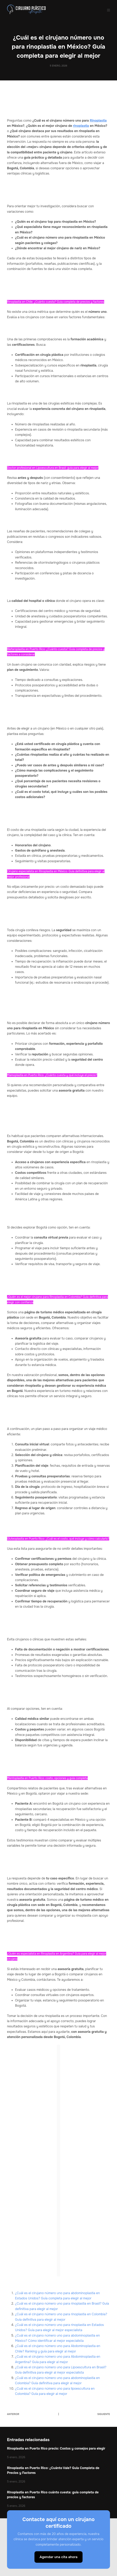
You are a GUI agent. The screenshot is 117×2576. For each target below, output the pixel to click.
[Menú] (108, 10)
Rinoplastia (98, 120)
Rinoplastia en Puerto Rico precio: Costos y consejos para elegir (56, 2254)
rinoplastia (81, 126)
